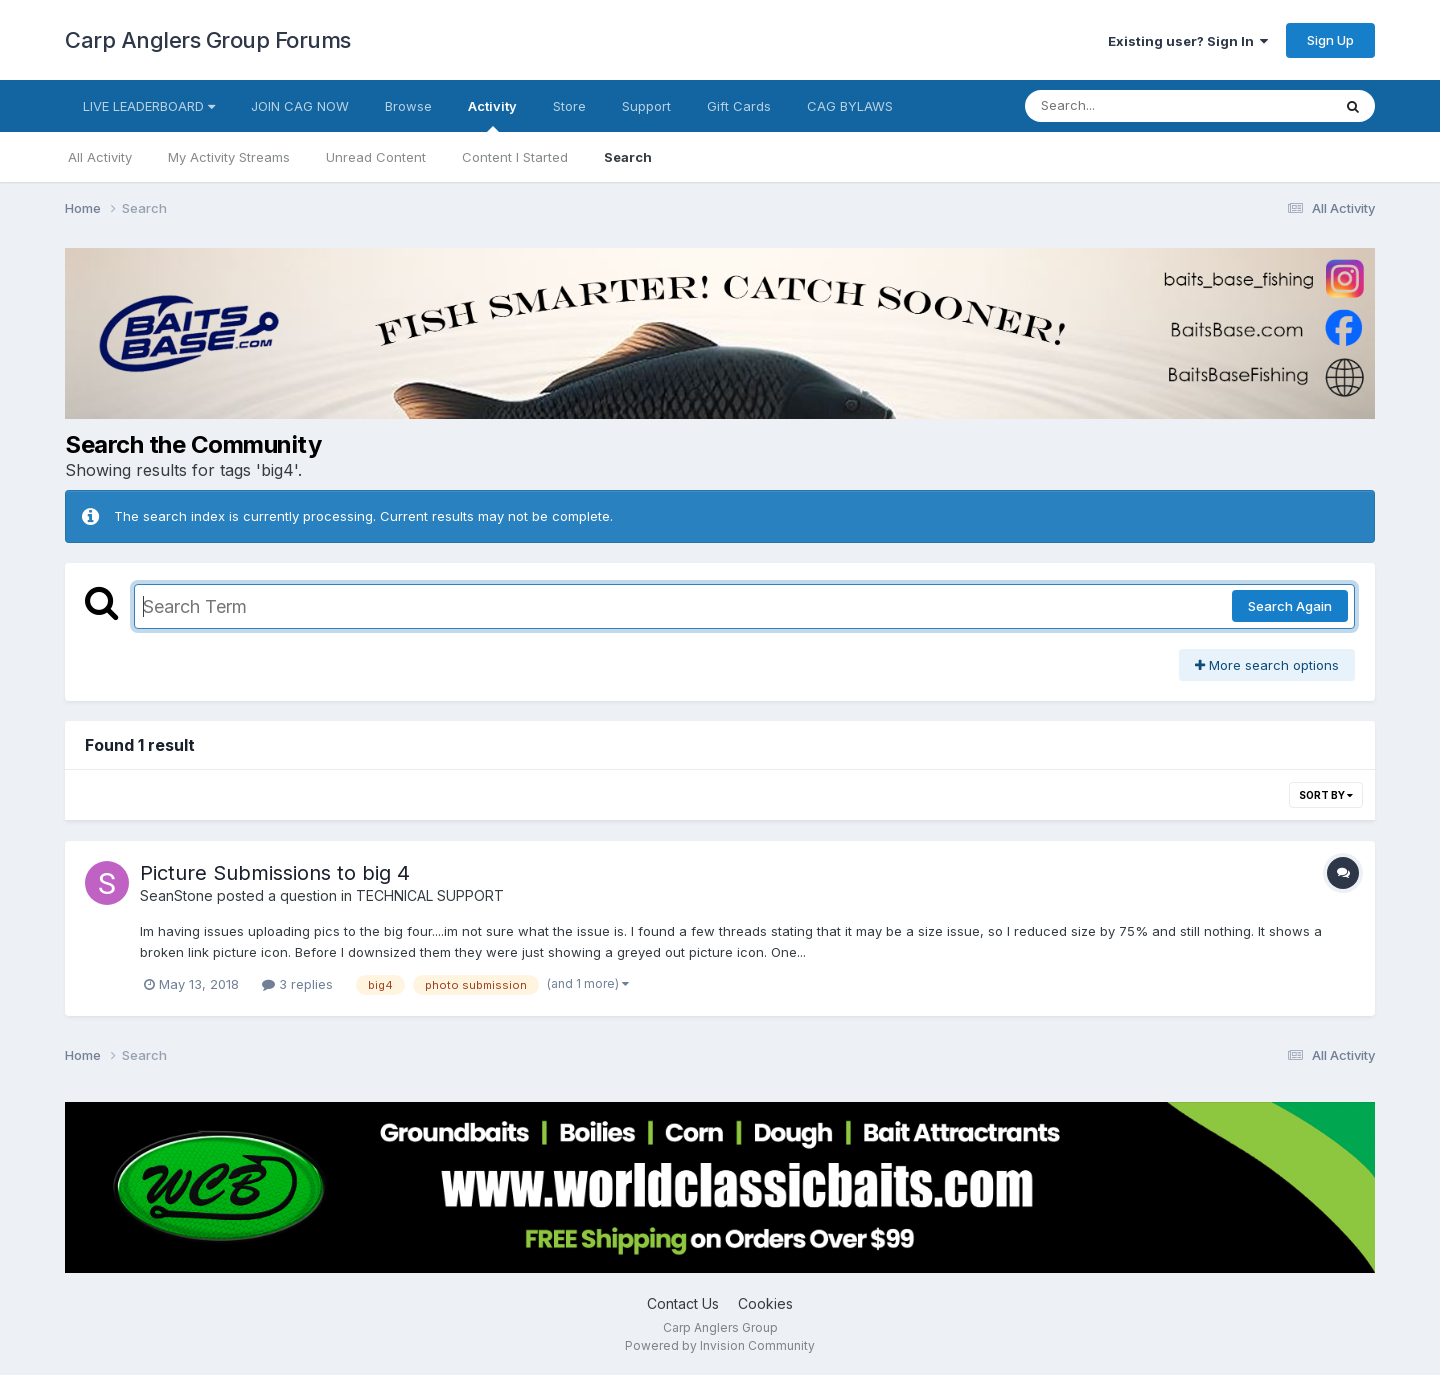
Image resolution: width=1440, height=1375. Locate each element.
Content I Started (515, 157)
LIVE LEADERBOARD (149, 106)
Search (628, 157)
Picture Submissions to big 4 (275, 873)
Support (646, 106)
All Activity (100, 157)
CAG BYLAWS (850, 106)
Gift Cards (739, 106)
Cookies (765, 1303)
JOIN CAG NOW (300, 106)
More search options (1267, 665)
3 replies (297, 984)
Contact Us (683, 1303)
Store (569, 106)
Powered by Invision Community (720, 1345)
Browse (408, 106)
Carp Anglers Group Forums (208, 40)
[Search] (1123, 106)
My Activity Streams (229, 157)
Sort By (1326, 795)
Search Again (1290, 606)
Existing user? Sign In (1188, 41)
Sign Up (1330, 40)
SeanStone (176, 895)
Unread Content (376, 157)
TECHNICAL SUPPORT (430, 895)
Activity (492, 115)
